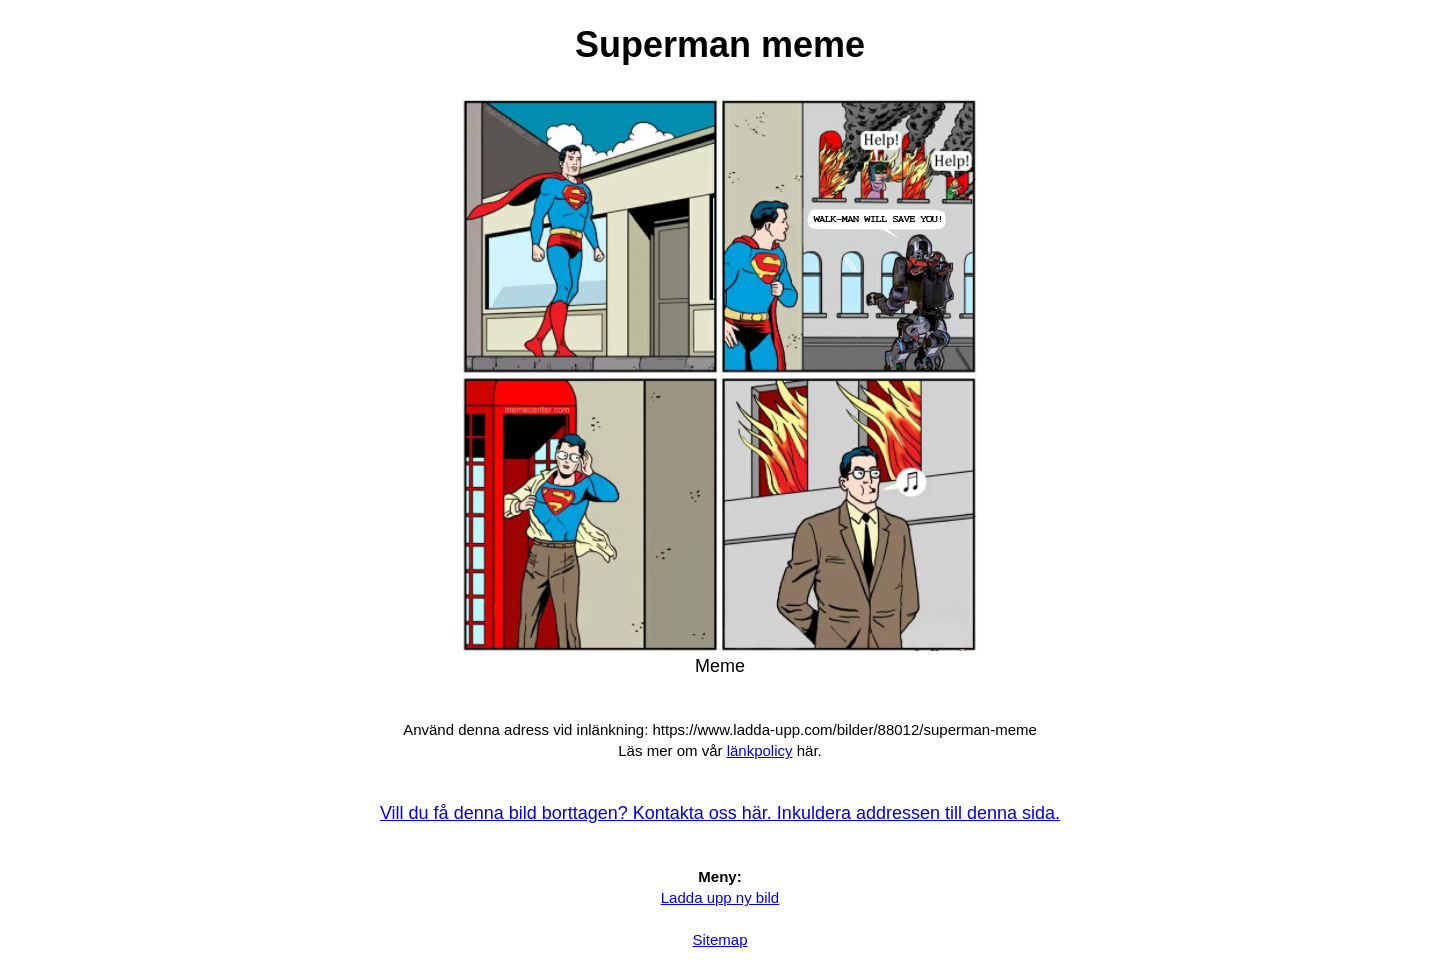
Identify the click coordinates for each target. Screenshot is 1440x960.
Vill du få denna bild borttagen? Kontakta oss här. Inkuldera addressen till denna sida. (720, 813)
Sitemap (719, 939)
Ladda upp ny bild (720, 897)
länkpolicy (760, 750)
